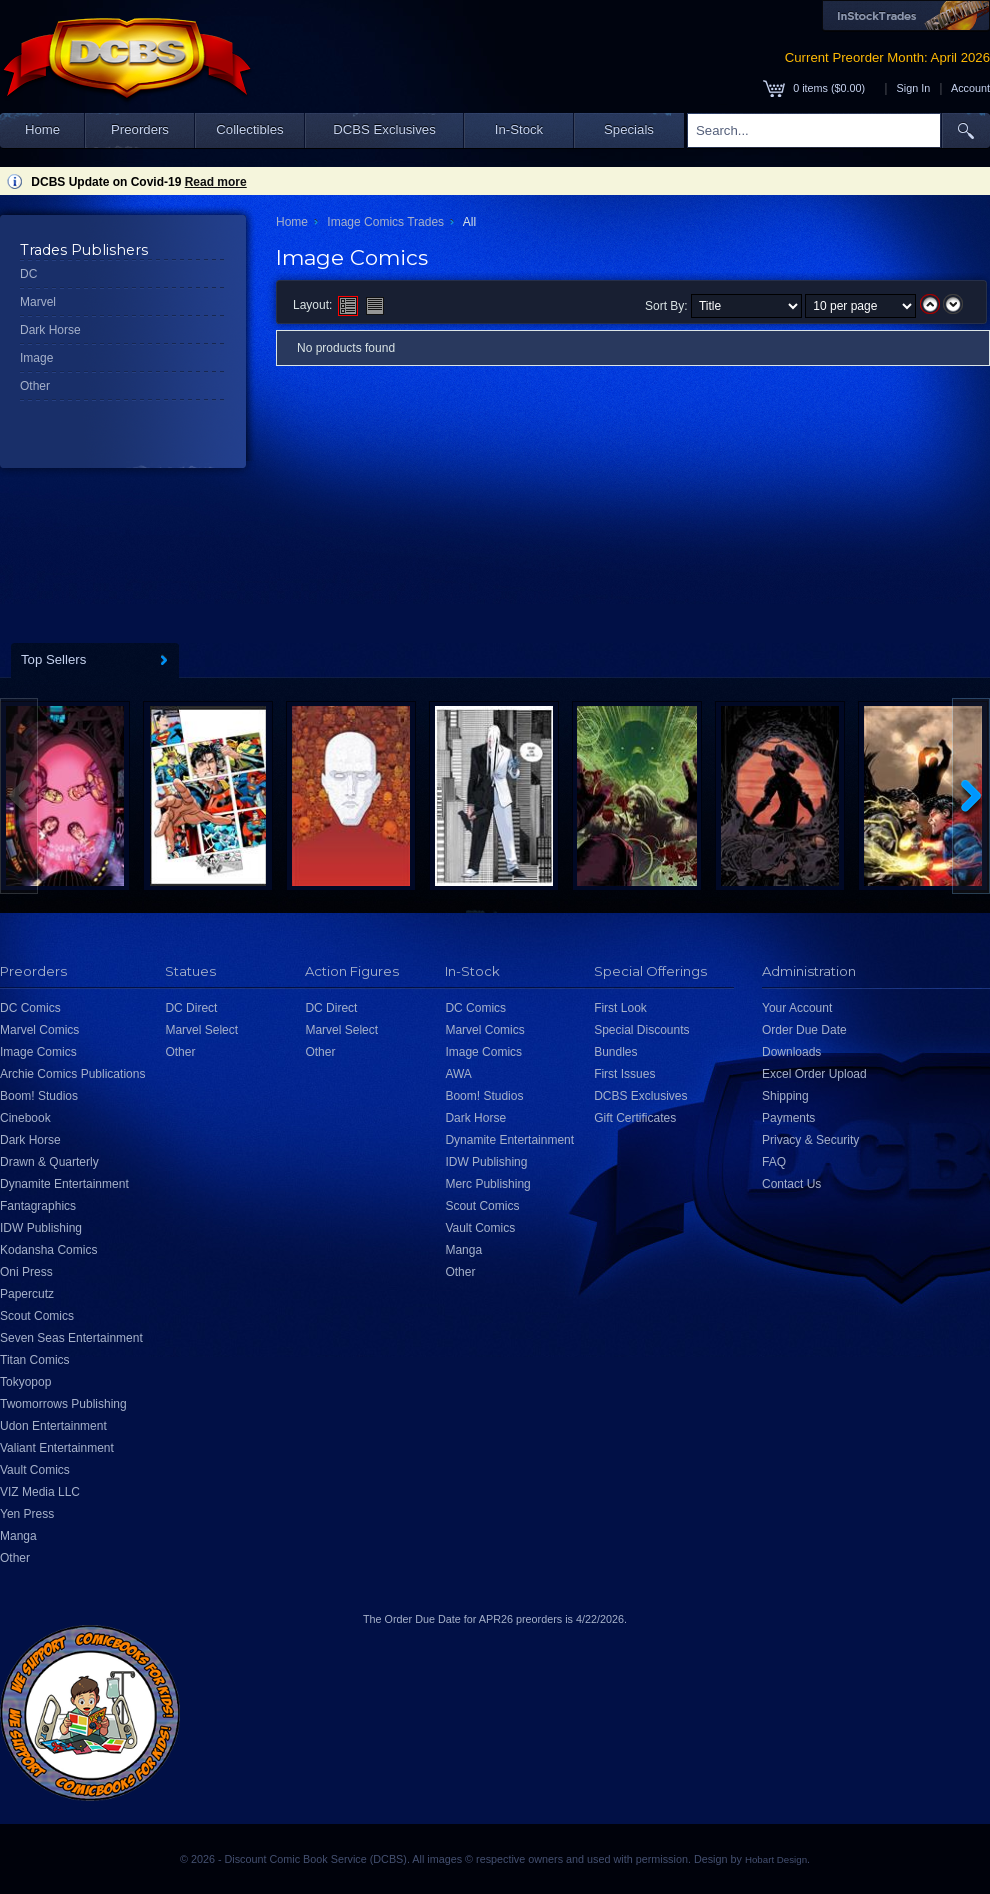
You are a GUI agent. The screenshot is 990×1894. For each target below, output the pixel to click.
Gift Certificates (635, 1118)
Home (42, 129)
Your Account (797, 1008)
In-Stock (519, 129)
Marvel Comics (39, 1030)
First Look (620, 1008)
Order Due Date (804, 1030)
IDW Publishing (41, 1228)
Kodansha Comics (48, 1250)
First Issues (624, 1074)
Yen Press (27, 1514)
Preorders (140, 129)
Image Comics (38, 1052)
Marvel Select (201, 1030)
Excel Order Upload (814, 1074)
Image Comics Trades (385, 222)
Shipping (785, 1096)
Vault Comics (35, 1470)
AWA (458, 1074)
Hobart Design (776, 1859)
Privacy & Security (810, 1140)
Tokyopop (25, 1382)
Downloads (791, 1052)
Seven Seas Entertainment (71, 1338)
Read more (216, 182)
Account (970, 88)
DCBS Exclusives (384, 129)
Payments (788, 1118)
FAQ (774, 1162)
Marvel (38, 302)
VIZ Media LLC (40, 1492)
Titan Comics (35, 1360)
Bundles (615, 1052)
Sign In (914, 88)
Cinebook (25, 1118)
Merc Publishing (487, 1184)
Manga (18, 1536)
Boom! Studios (39, 1096)
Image (36, 358)
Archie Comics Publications (72, 1074)
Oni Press (26, 1272)
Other (35, 386)
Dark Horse (50, 330)
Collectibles (249, 129)
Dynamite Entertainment (64, 1184)
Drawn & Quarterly (49, 1162)
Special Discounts (641, 1030)
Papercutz (27, 1294)
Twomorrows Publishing (63, 1404)
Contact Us (791, 1184)
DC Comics (30, 1008)
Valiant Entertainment (57, 1448)
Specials (629, 129)
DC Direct (191, 1008)
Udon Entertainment (53, 1426)
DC (28, 274)
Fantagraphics (38, 1206)
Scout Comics (37, 1316)
